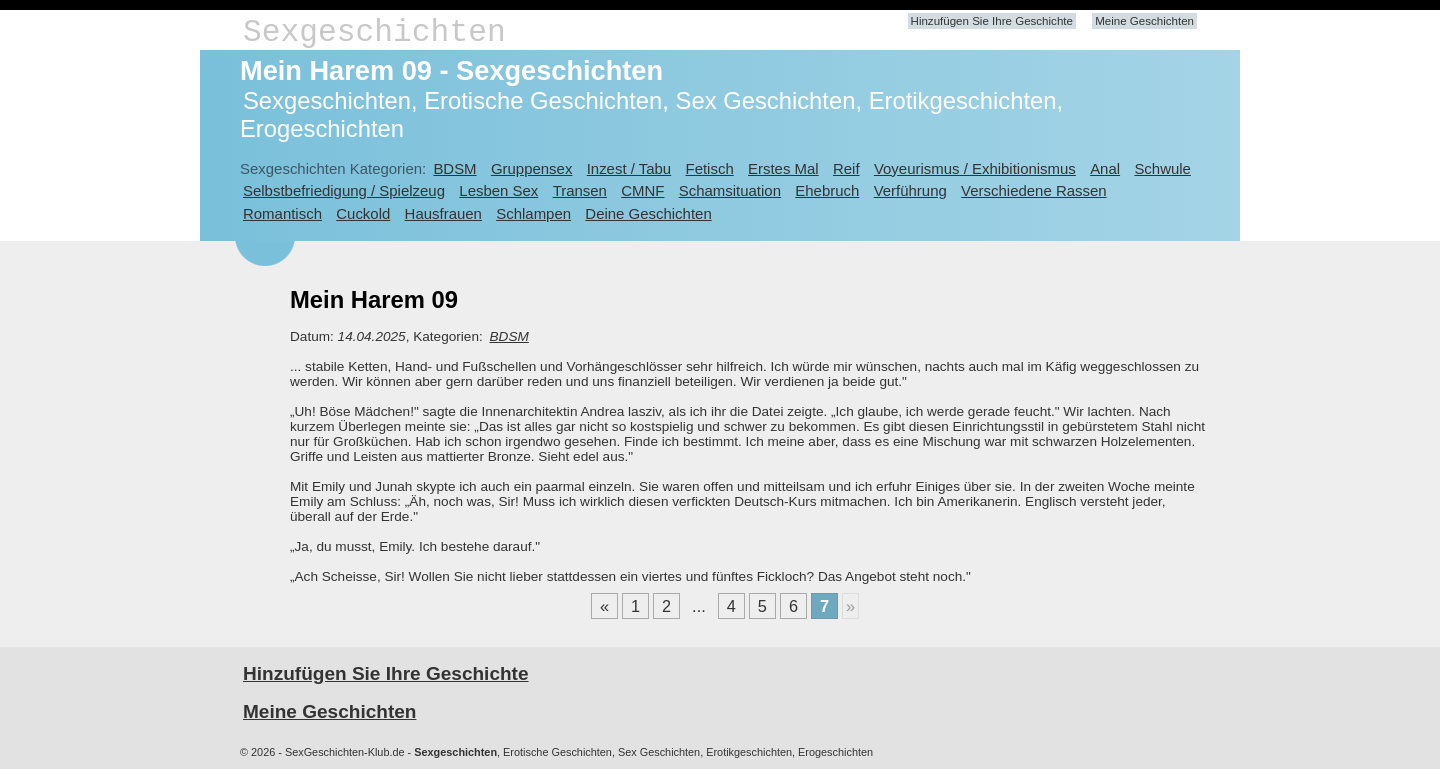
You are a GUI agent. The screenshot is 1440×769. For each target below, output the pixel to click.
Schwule (1162, 168)
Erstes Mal (783, 168)
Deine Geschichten (648, 213)
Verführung (910, 190)
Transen (580, 190)
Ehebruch (827, 190)
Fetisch (710, 168)
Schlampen (533, 213)
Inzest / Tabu (629, 168)
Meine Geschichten (1144, 21)
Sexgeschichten (374, 32)
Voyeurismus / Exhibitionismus (975, 168)
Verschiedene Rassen (1033, 190)
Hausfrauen (443, 213)
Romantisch (282, 213)
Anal (1105, 168)
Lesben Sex (498, 190)
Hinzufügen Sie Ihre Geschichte (992, 21)
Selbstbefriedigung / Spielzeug (344, 190)
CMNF (642, 190)
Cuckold (363, 213)
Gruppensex (531, 168)
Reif (846, 168)
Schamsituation (730, 190)
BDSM (454, 168)
